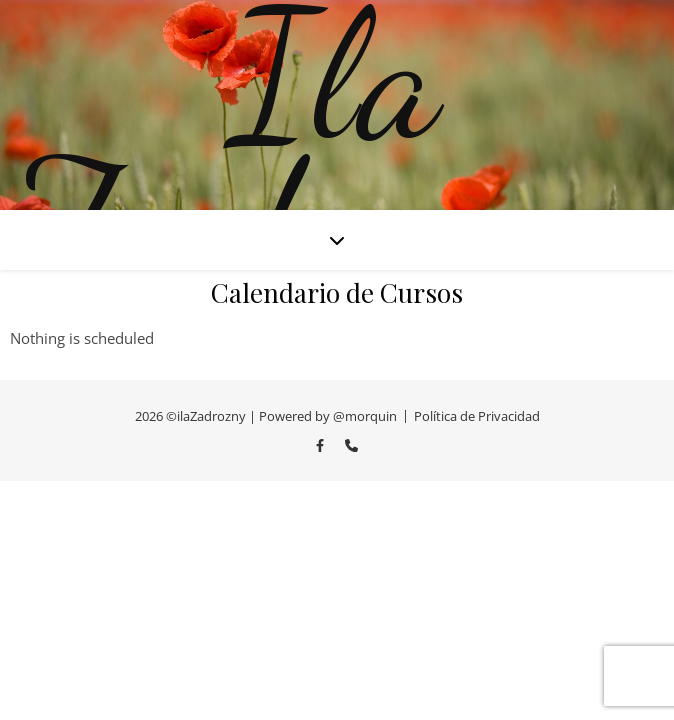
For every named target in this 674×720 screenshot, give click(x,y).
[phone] (351, 445)
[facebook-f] (321, 445)
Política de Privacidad (477, 416)
